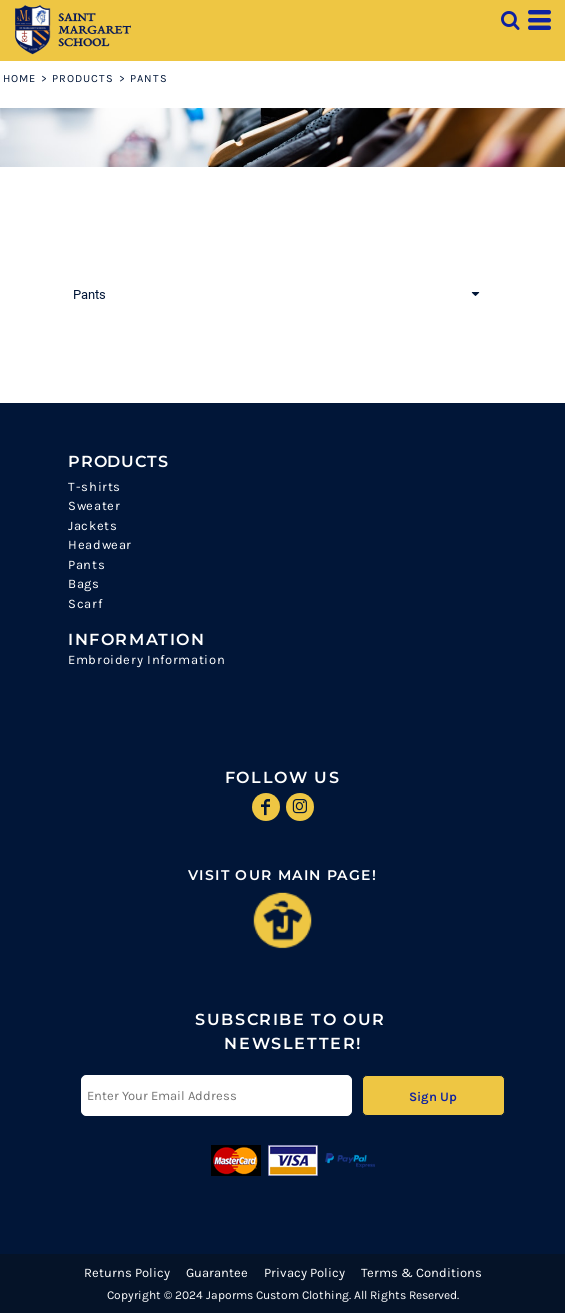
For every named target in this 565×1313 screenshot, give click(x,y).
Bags (84, 583)
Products (83, 78)
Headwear (100, 544)
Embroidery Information (146, 659)
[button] (510, 20)
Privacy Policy (304, 1272)
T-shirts (94, 486)
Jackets (93, 525)
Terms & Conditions (421, 1272)
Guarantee (217, 1272)
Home (19, 78)
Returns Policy (127, 1272)
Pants (86, 564)
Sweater (94, 505)
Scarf (85, 603)
